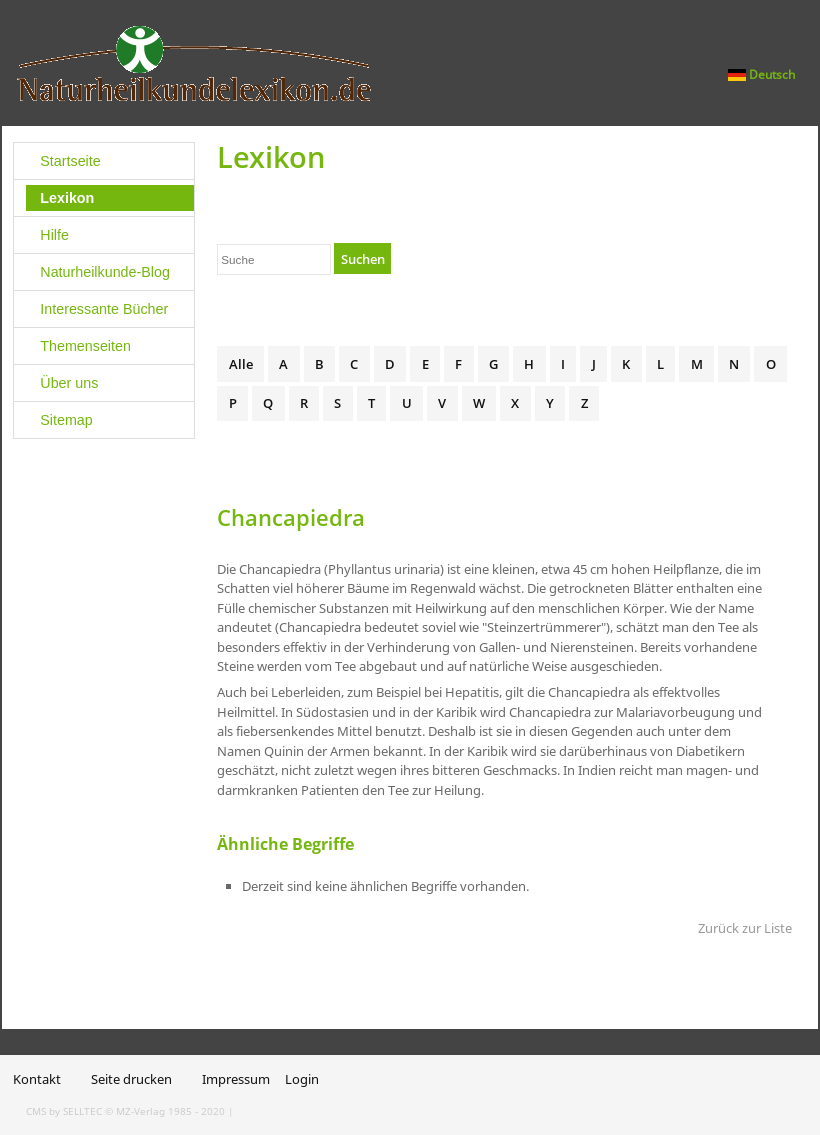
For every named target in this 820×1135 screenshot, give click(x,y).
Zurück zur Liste (745, 928)
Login (302, 1079)
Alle (241, 364)
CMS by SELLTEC (64, 1111)
